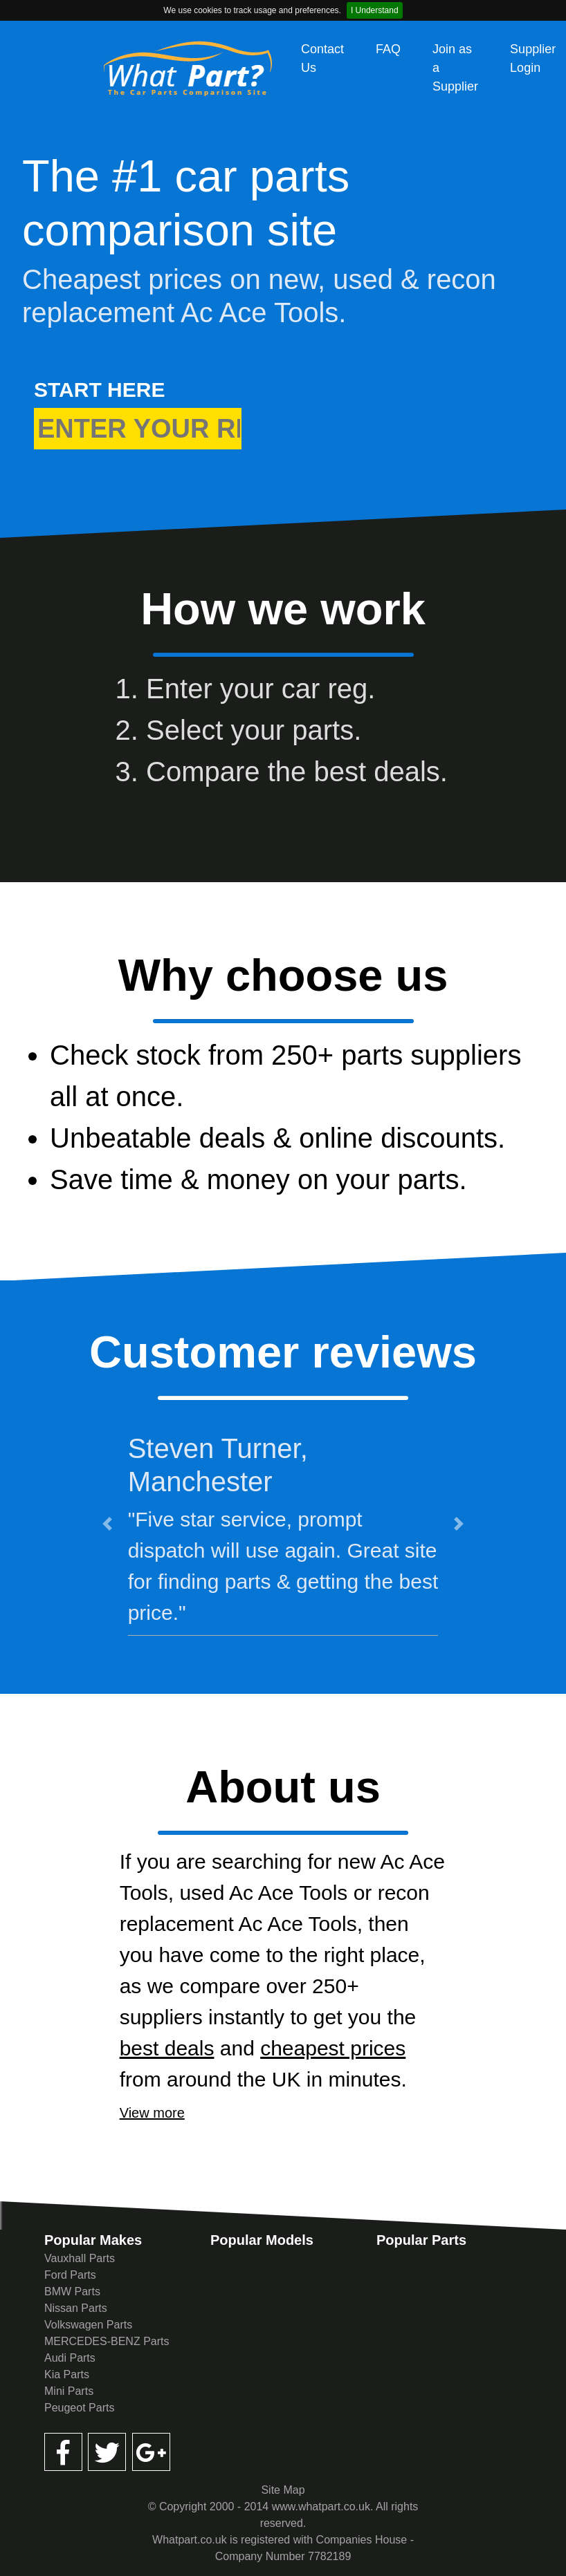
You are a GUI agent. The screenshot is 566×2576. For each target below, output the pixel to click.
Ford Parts (70, 2275)
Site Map (282, 2490)
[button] (107, 1523)
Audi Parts (69, 2358)
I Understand (375, 10)
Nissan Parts (75, 2308)
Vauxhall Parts (79, 2258)
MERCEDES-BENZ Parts (106, 2341)
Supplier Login (533, 58)
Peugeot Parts (79, 2408)
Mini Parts (68, 2391)
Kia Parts (66, 2374)
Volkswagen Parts (88, 2325)
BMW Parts (72, 2291)
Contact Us (322, 58)
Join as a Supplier (455, 67)
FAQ (388, 49)
